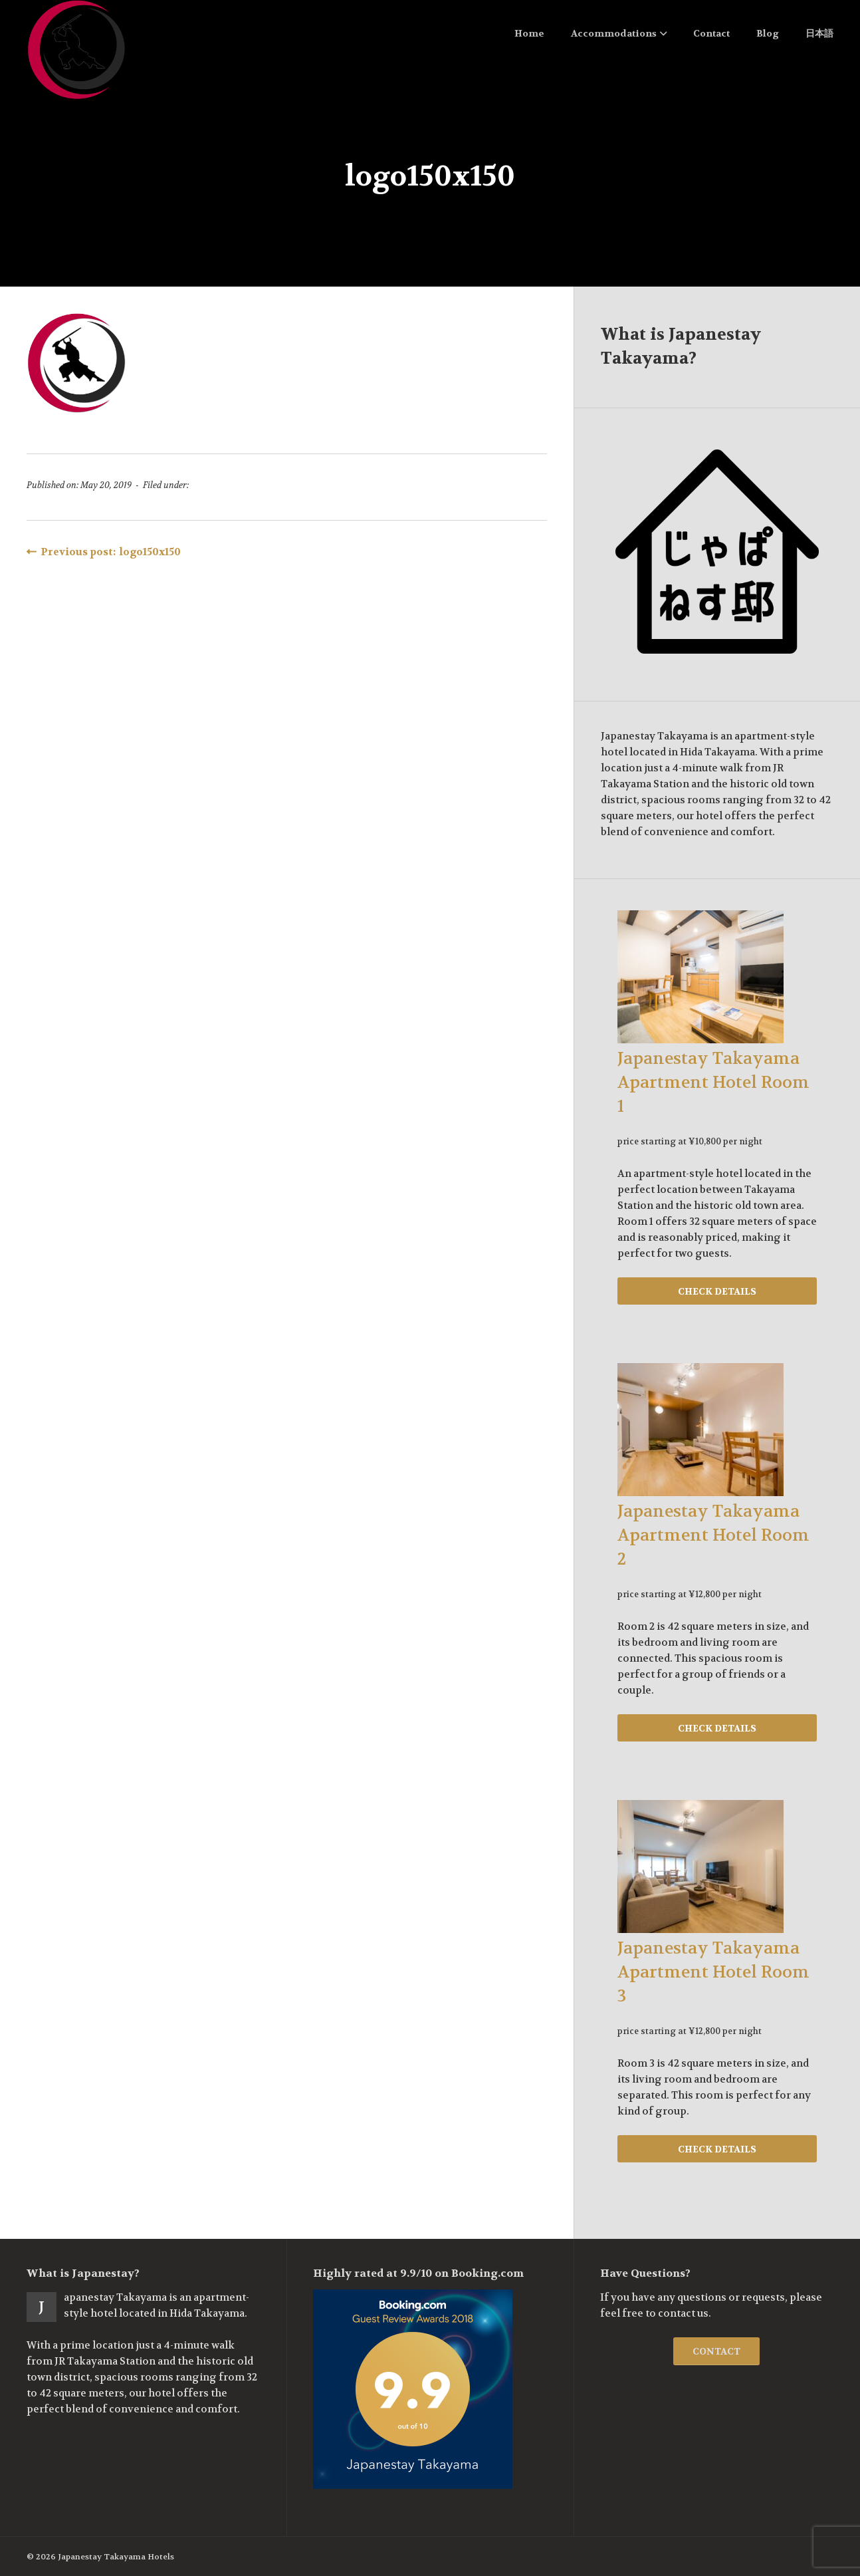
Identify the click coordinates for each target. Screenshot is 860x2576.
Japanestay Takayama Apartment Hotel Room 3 (713, 1972)
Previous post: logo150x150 (104, 552)
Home (529, 33)
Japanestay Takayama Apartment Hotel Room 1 (713, 1082)
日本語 (819, 33)
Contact (711, 33)
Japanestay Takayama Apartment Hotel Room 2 (713, 1535)
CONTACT (716, 2351)
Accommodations (619, 33)
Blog (767, 33)
